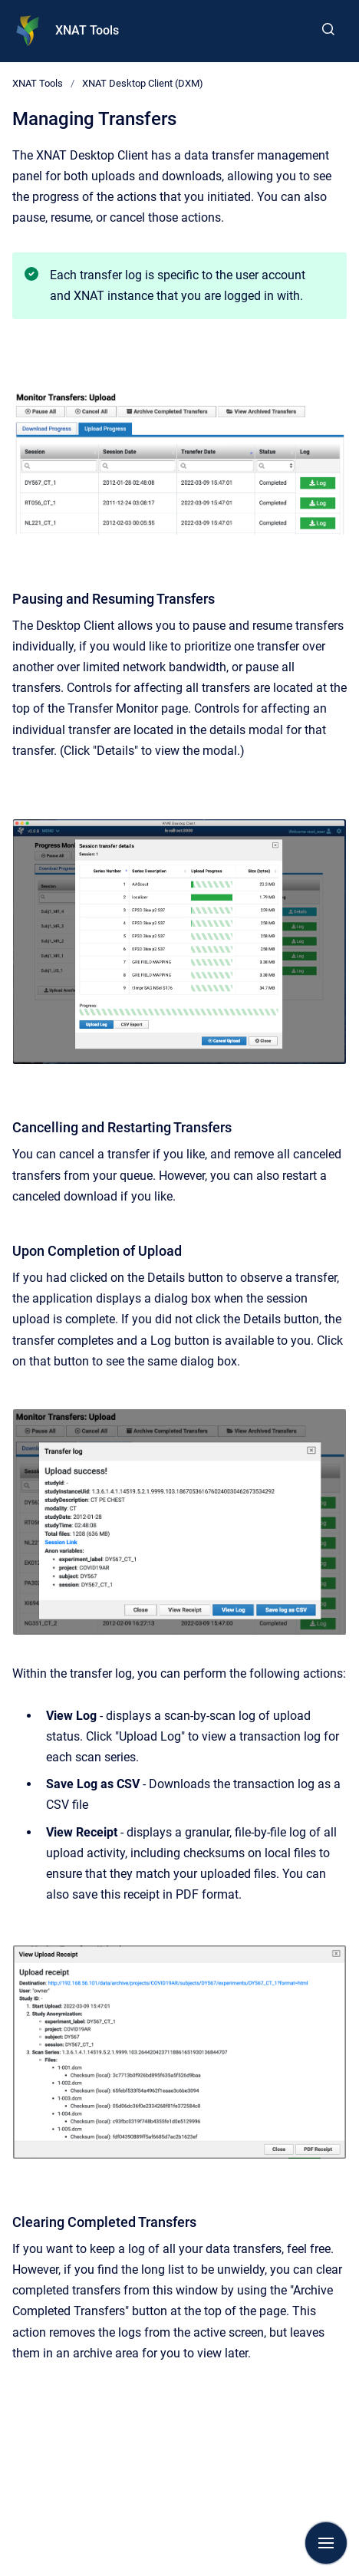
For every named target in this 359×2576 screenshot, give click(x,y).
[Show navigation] (326, 2543)
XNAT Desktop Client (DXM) (142, 83)
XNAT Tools (87, 30)
